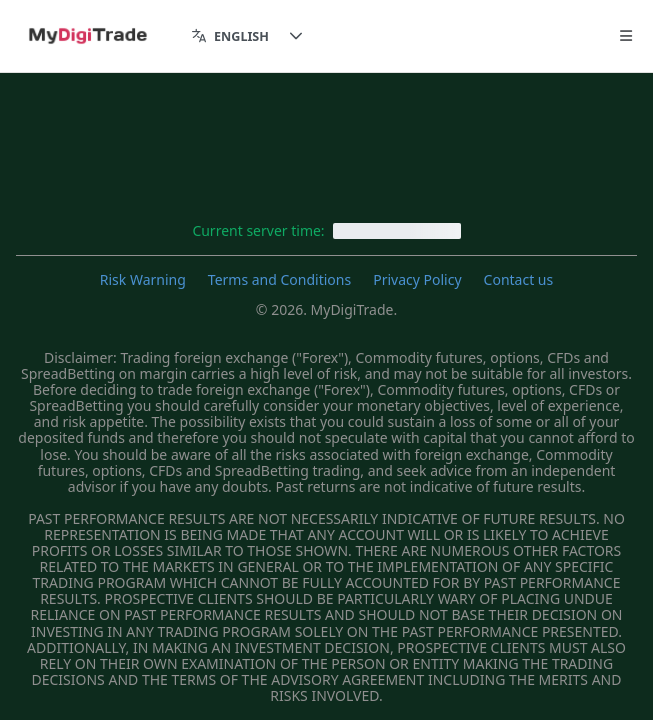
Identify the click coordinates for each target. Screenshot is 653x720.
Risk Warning (143, 279)
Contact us (519, 279)
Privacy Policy (417, 279)
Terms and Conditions (279, 279)
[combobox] (230, 36)
